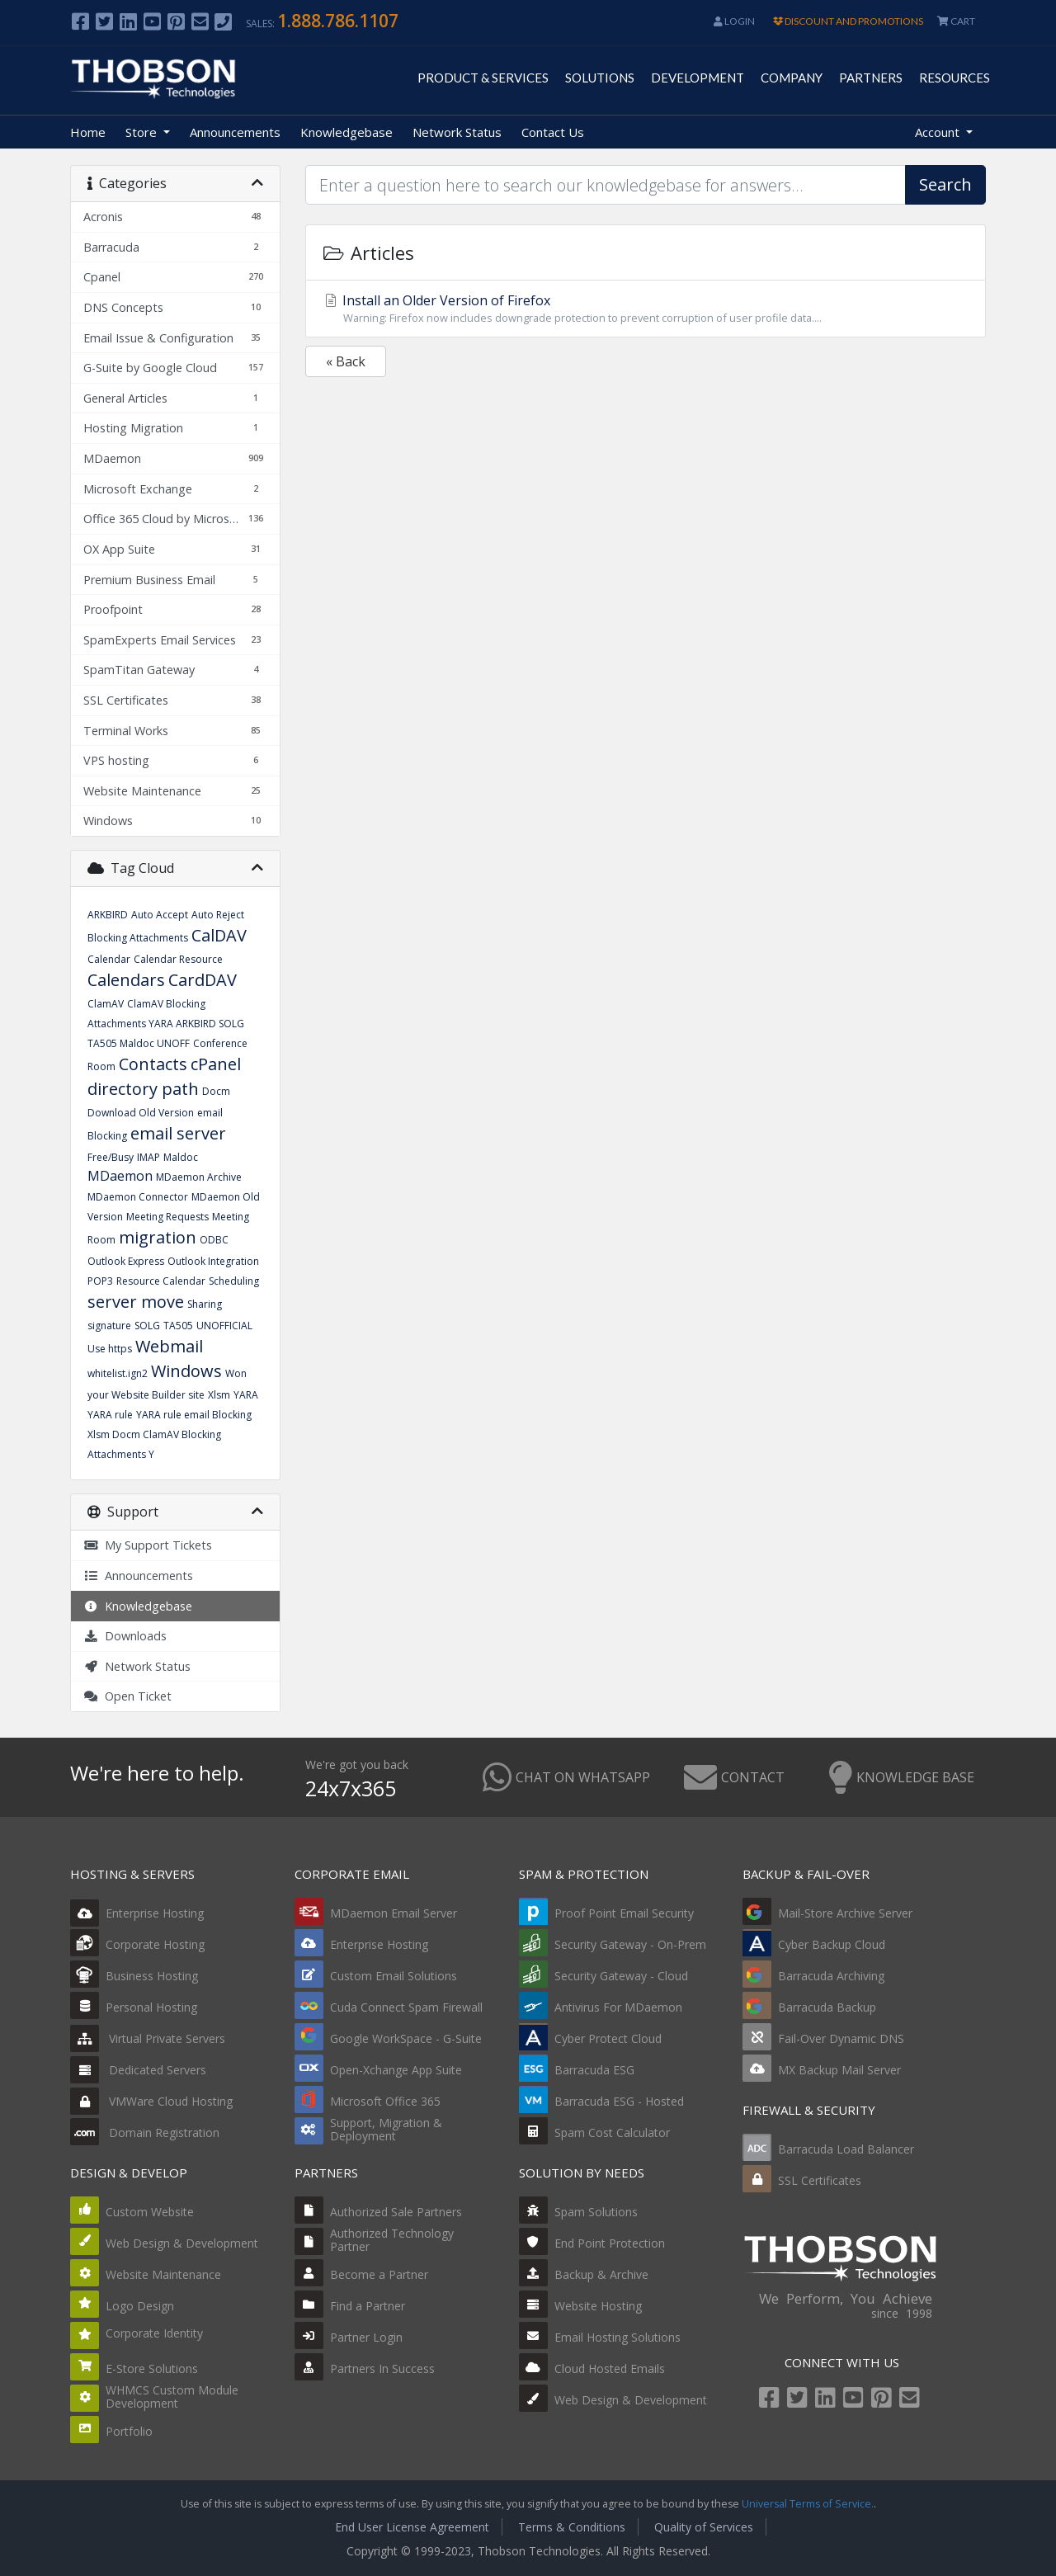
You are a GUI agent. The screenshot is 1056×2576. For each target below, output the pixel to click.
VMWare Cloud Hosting (151, 2101)
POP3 (100, 1281)
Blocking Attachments (137, 938)
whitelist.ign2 (117, 1373)
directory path (143, 1089)
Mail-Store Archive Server (845, 1913)
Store (142, 132)
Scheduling (234, 1281)
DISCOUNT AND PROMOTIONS (848, 21)
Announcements (235, 132)
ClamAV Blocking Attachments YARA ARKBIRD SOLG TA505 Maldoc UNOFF (165, 1023)
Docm (216, 1091)
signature (109, 1326)
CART (956, 21)
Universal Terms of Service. (808, 2504)
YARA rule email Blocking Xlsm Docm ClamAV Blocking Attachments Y (169, 1434)
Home (88, 132)
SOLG (147, 1326)
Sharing (204, 1304)
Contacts (153, 1064)
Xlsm (219, 1395)
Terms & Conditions (571, 2527)
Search (945, 184)
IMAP (148, 1157)
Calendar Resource (178, 959)
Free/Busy (110, 1157)
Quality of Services (703, 2527)
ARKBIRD (107, 915)
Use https (109, 1349)
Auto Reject (217, 915)
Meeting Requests (167, 1217)
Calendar (108, 959)
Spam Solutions (596, 2212)
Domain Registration (144, 2132)
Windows (186, 1371)
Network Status (457, 132)
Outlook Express (125, 1261)
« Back (345, 361)
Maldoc (180, 1157)
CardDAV (202, 980)
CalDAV (219, 935)
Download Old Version (140, 1113)
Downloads (125, 1636)
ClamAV (105, 1004)
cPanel (216, 1064)
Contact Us (552, 132)
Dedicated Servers (138, 2070)
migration (157, 1237)
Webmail (169, 1346)
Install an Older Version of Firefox (646, 308)
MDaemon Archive (199, 1177)
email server (178, 1133)
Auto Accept (159, 915)
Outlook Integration (213, 1261)
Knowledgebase (346, 132)
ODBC (214, 1240)
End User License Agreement (412, 2527)
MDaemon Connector (137, 1197)
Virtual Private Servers (147, 2038)
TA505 (178, 1326)
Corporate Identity (154, 2333)
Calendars (126, 980)
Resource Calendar (160, 1281)
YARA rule (110, 1415)
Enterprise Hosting (137, 1913)
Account (939, 132)
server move (135, 1301)
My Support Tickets (147, 1545)
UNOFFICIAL (224, 1326)
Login (734, 21)
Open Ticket (127, 1696)
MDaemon (120, 1176)
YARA (245, 1395)
